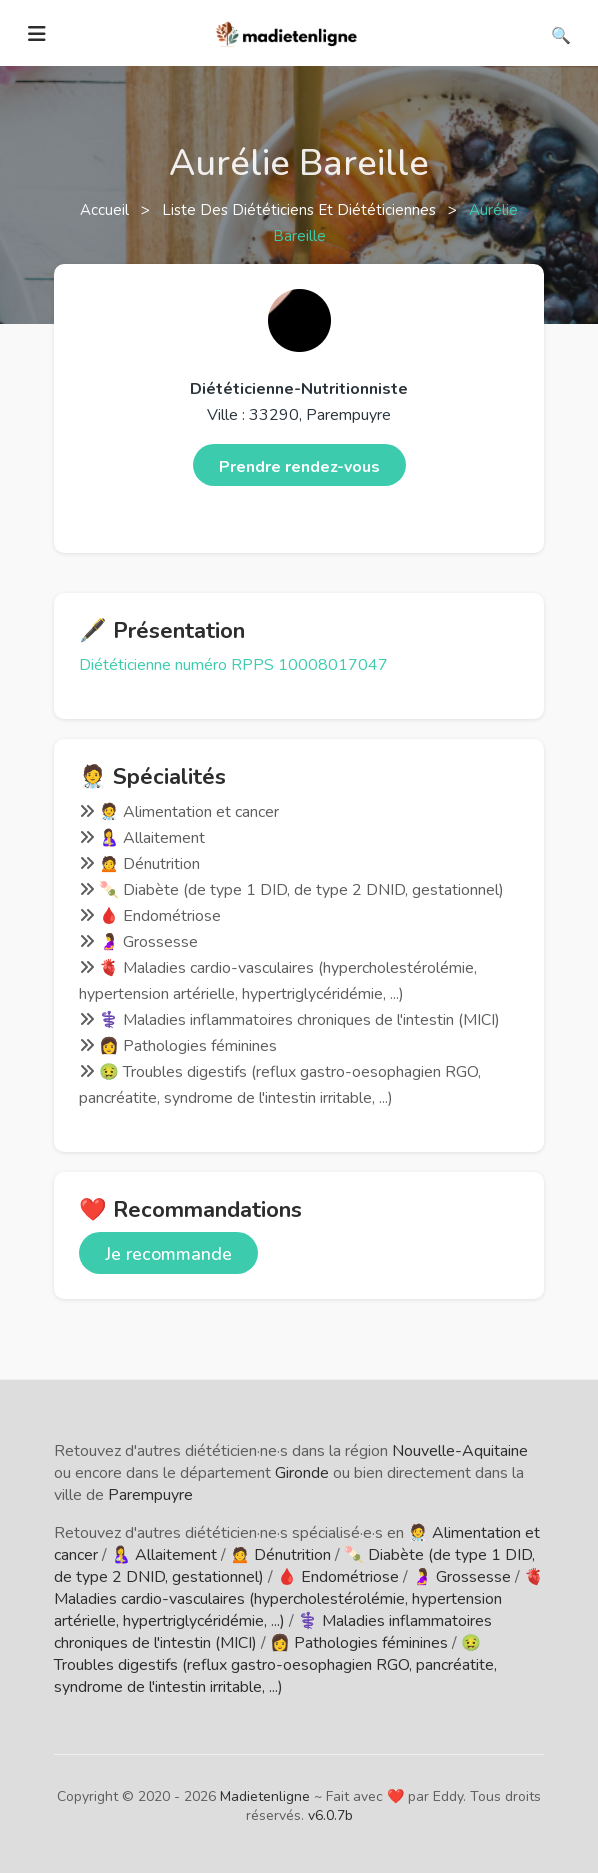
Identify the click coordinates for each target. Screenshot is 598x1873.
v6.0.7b (330, 1815)
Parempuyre (150, 1495)
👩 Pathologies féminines (359, 1643)
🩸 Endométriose (338, 1577)
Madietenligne (265, 1796)
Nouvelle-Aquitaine (460, 1451)
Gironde (302, 1473)
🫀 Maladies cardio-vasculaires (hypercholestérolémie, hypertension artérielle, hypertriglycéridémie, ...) (299, 1599)
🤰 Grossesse (461, 1577)
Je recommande (168, 1254)
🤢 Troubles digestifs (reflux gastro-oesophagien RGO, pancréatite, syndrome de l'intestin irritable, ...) (275, 1665)
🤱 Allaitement (164, 1555)
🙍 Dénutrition (280, 1555)
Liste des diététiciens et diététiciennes (301, 210)
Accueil (106, 210)
